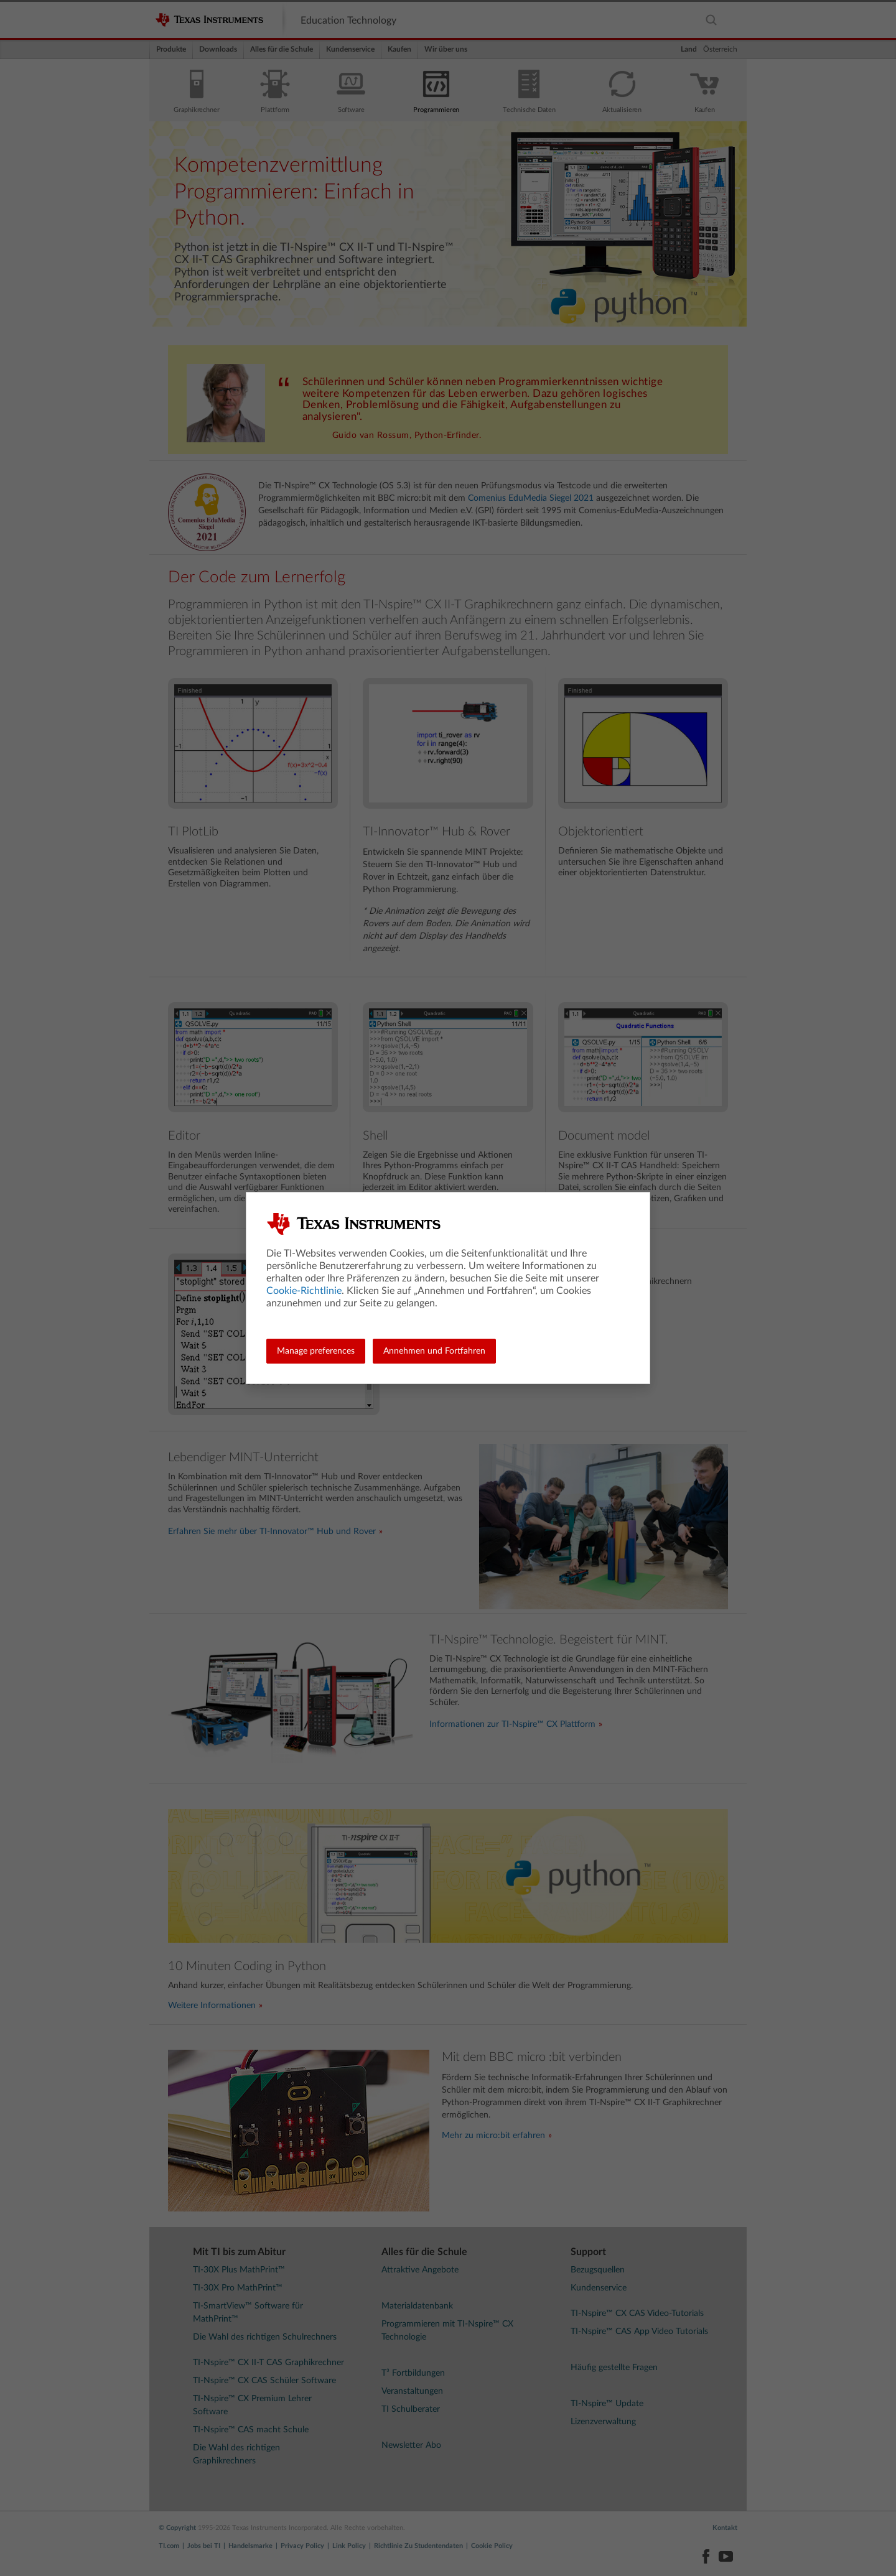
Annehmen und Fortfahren (434, 1351)
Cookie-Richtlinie (304, 1291)
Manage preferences (316, 1351)
